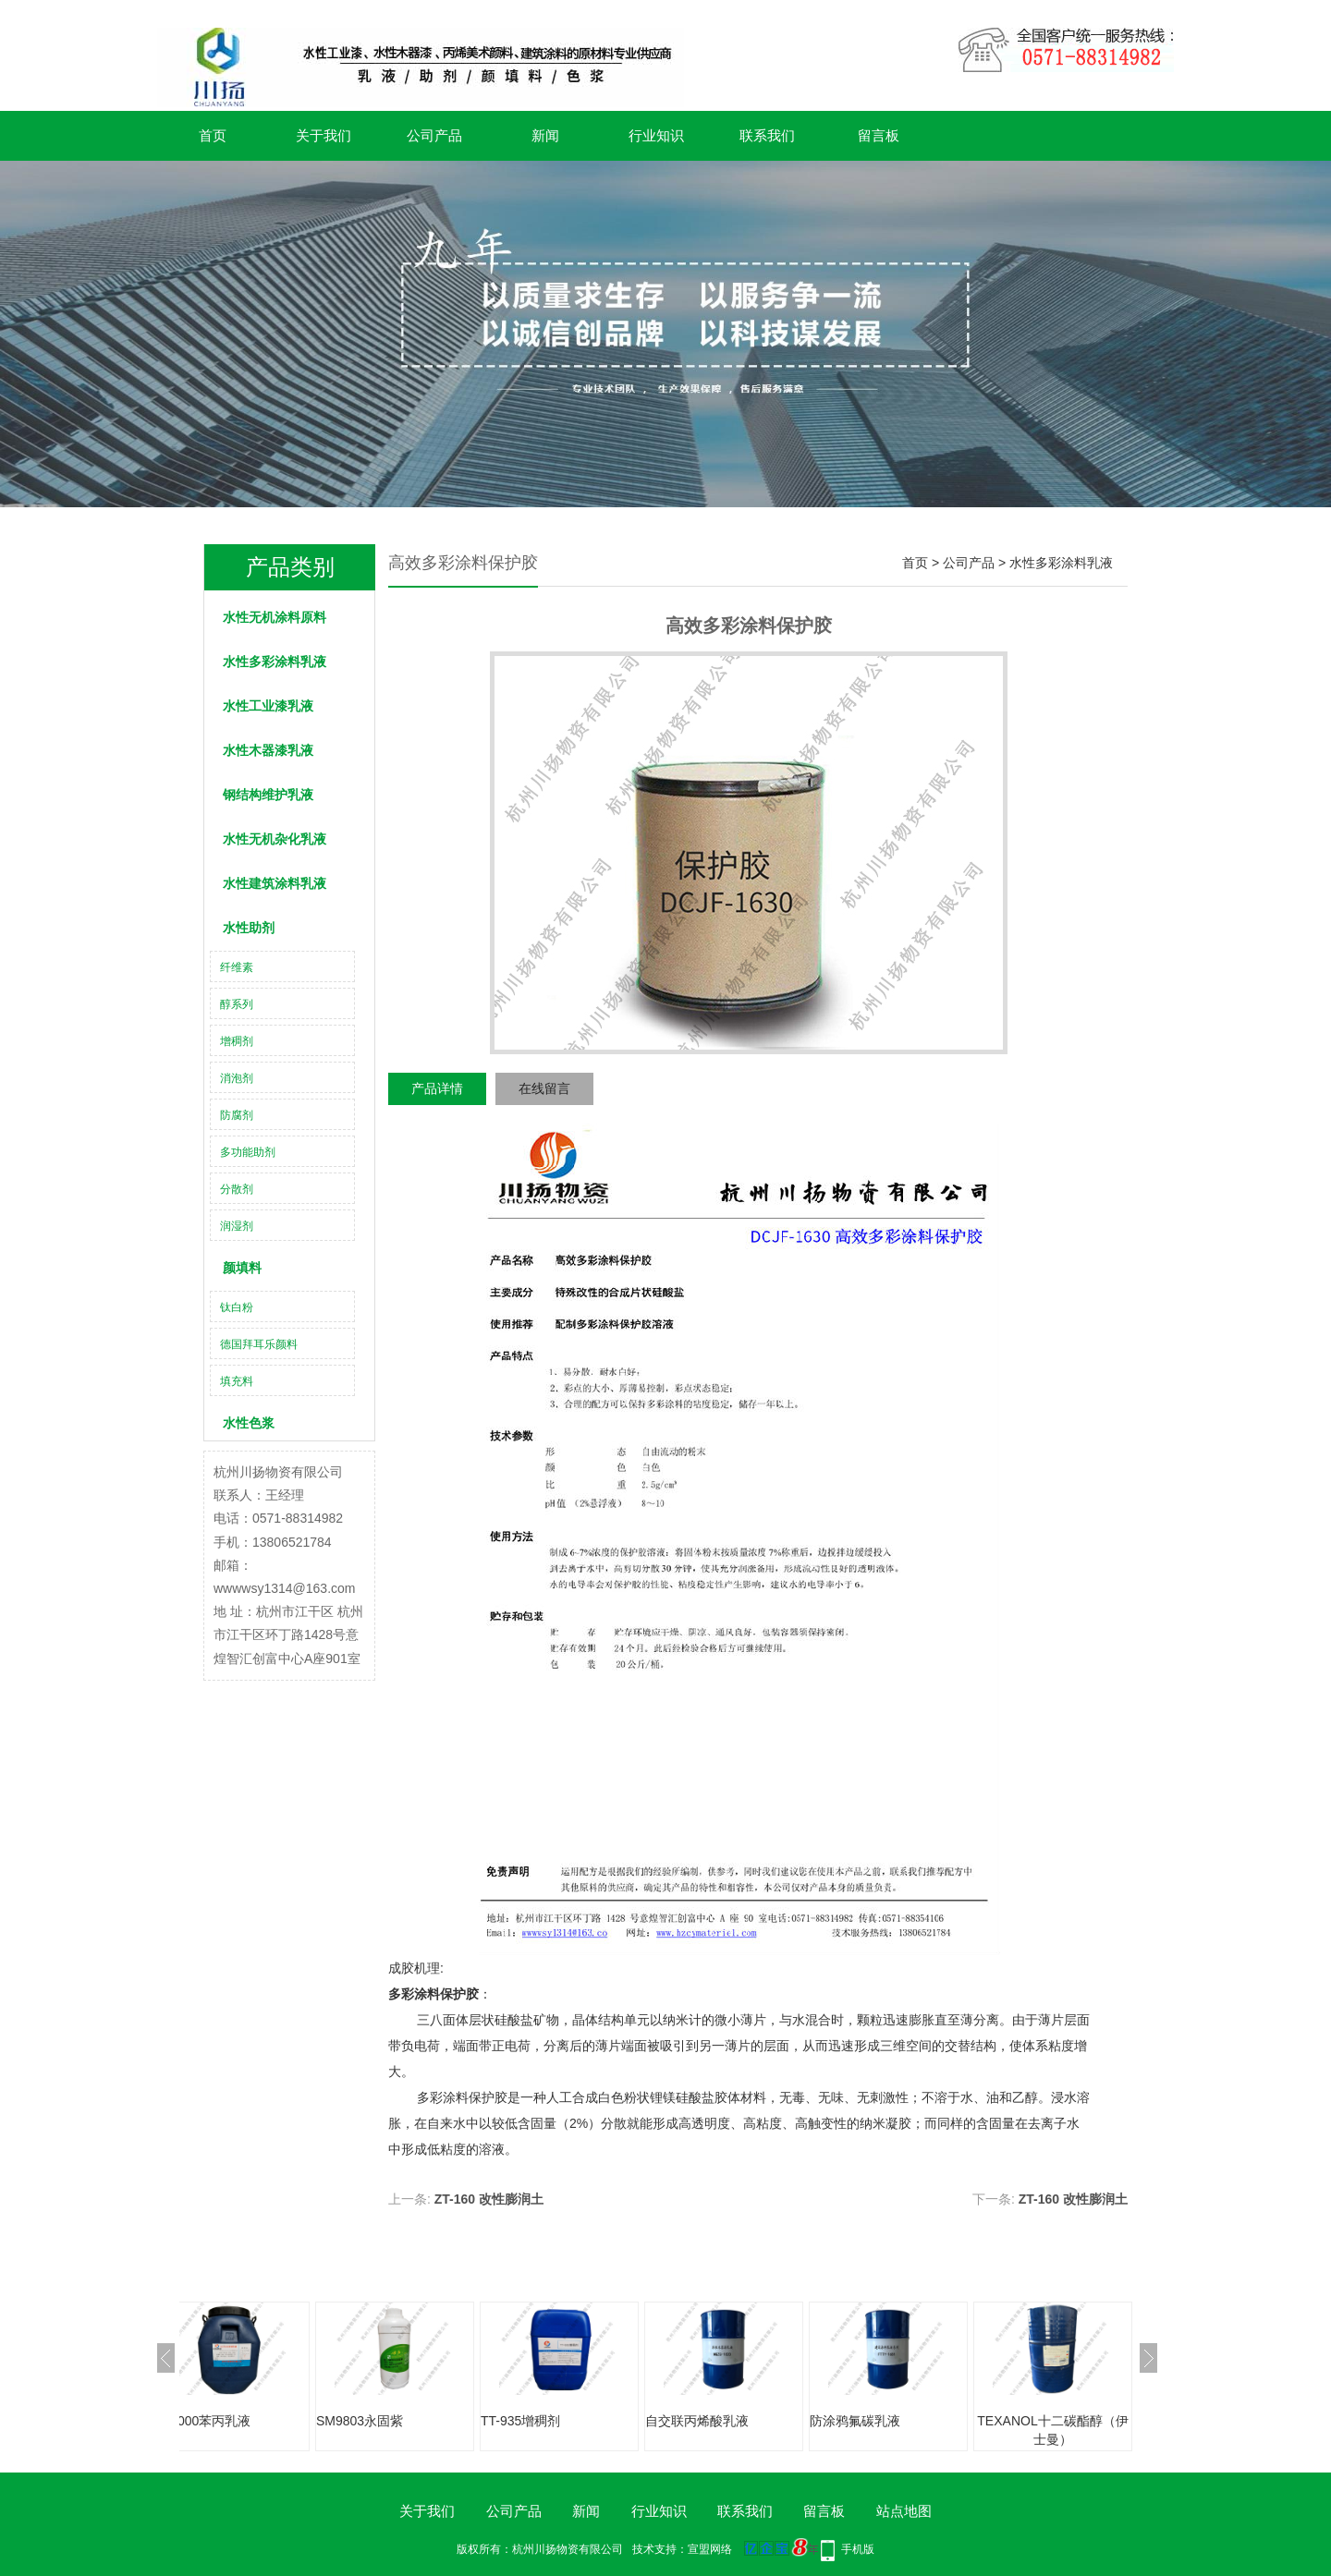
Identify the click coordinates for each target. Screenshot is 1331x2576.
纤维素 (236, 967)
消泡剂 (236, 1078)
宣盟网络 (710, 2549)
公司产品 (434, 135)
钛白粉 (236, 1307)
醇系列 (236, 1004)
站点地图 (904, 2511)
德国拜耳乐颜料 (259, 1344)
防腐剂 (236, 1115)
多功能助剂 (247, 1152)
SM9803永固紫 (359, 2420)
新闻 (545, 135)
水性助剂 (249, 927)
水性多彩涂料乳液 (274, 661)
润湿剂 (236, 1226)
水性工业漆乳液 (268, 706)
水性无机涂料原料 (274, 617)
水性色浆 (249, 1423)
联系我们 (767, 135)
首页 (212, 135)
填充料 (236, 1381)
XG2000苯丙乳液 (201, 2420)
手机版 (857, 2549)
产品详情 (437, 1088)
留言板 (878, 135)
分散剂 (236, 1189)
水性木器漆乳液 (268, 750)
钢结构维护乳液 (268, 794)
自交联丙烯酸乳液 (697, 2420)
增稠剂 (236, 1041)
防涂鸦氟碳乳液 (855, 2420)
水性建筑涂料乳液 (274, 883)
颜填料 (242, 1267)
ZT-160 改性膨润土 (488, 2199)
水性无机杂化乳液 (274, 839)
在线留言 (544, 1088)
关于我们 (323, 135)
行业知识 (656, 135)
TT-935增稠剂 (520, 2420)
